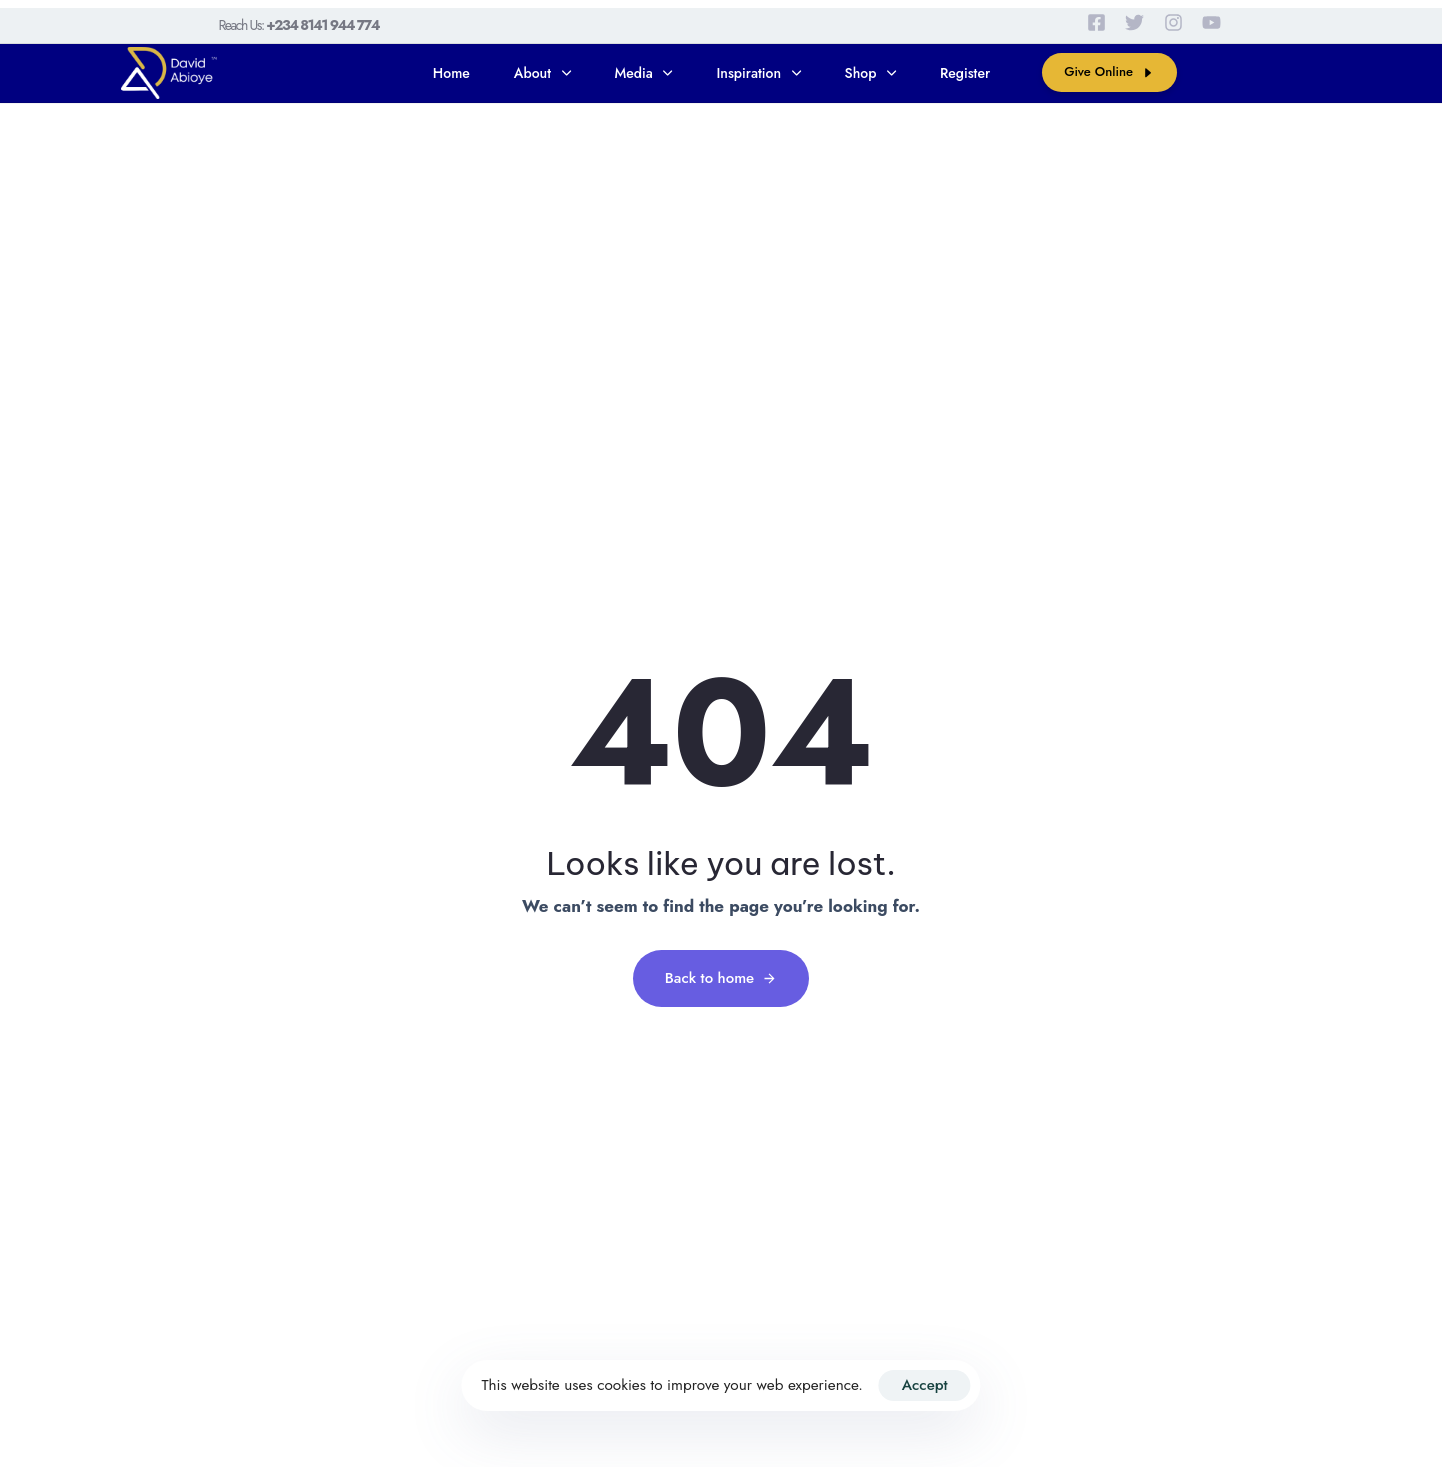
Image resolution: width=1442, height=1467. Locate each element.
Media (644, 73)
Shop (870, 73)
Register (965, 73)
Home (451, 73)
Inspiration (758, 73)
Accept (925, 1385)
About (542, 73)
